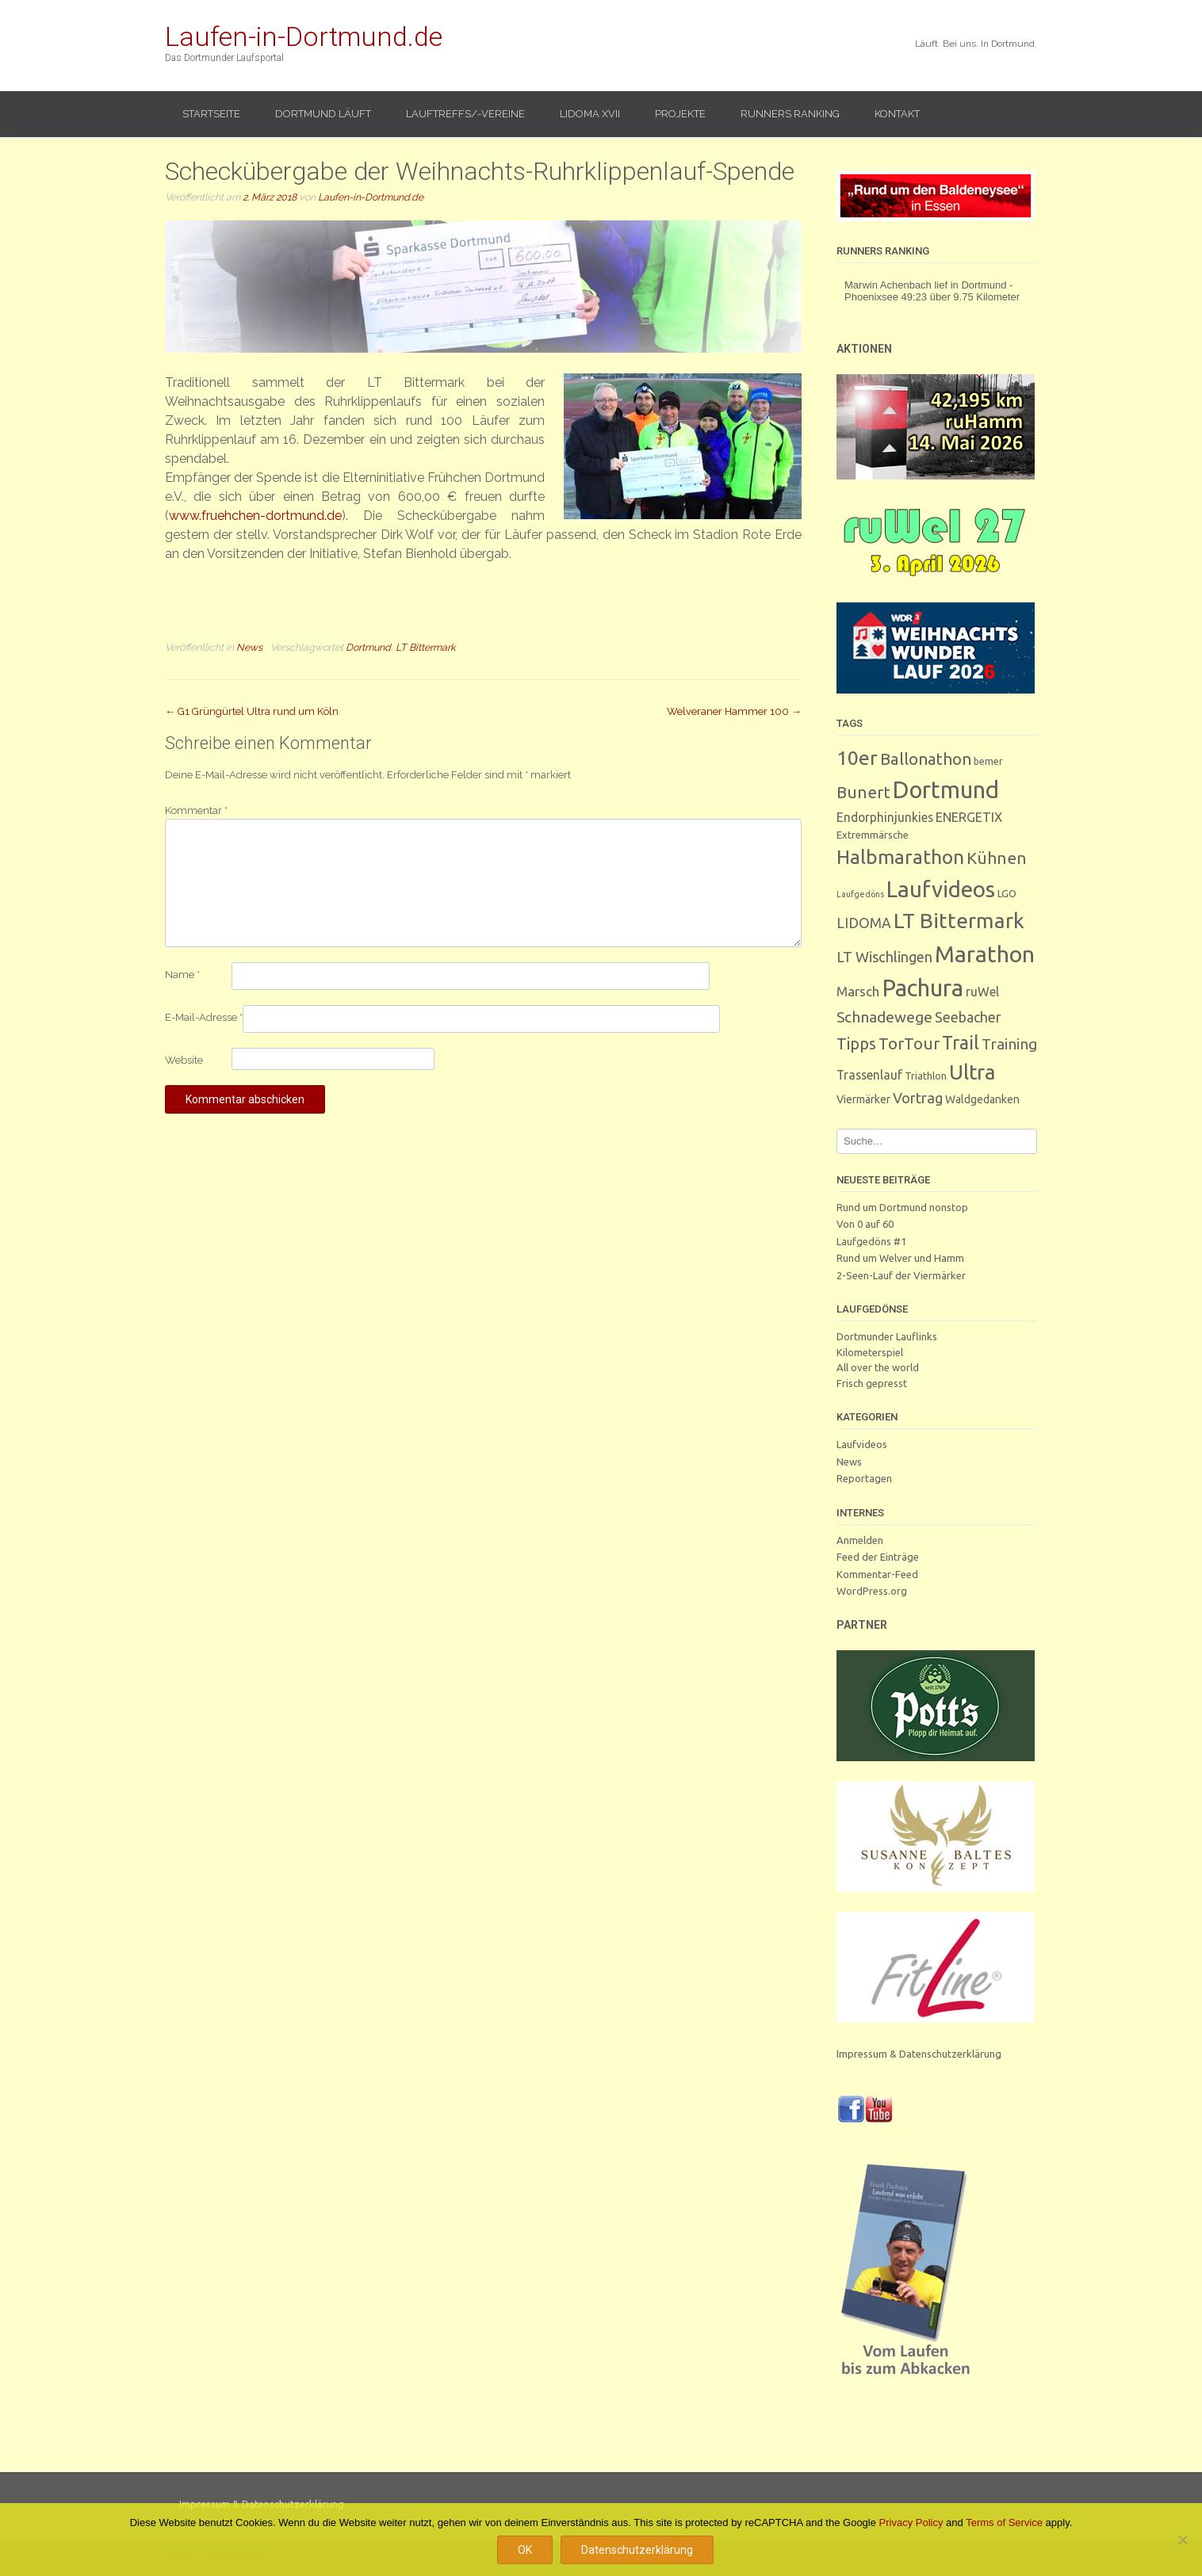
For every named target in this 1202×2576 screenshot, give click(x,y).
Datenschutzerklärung (637, 2550)
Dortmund (368, 647)
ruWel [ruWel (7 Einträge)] (982, 991)
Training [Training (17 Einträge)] (1009, 1044)
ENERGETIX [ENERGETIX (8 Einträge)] (969, 817)
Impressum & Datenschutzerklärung (918, 2053)
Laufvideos (861, 1444)
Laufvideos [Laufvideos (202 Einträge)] (940, 889)
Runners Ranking (790, 114)
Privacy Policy (911, 2522)
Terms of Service (1004, 2522)
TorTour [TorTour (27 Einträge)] (909, 1043)
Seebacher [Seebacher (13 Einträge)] (968, 1017)
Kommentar (196, 810)
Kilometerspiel (869, 1352)
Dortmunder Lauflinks (886, 1336)
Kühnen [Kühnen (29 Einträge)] (997, 858)
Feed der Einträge (877, 1556)
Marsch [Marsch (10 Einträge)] (857, 991)
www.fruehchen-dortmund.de (255, 515)
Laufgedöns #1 (871, 1241)
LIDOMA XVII (590, 114)
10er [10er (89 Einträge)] (857, 758)
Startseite (211, 114)
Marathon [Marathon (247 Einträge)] (985, 953)
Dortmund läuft (323, 114)
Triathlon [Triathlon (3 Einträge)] (926, 1076)
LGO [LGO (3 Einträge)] (1006, 894)
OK (525, 2550)
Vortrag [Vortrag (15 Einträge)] (918, 1098)
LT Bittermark (426, 647)
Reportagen (864, 1478)
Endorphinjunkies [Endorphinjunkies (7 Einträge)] (884, 817)
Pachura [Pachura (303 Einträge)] (922, 988)
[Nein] (1182, 2539)
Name (182, 974)
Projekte (680, 114)
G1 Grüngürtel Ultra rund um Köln (252, 711)
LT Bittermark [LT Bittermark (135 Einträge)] (959, 920)
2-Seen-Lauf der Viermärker (901, 1275)
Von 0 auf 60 (865, 1223)
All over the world (877, 1367)
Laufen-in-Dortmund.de (303, 36)
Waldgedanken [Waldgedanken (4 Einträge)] (982, 1099)
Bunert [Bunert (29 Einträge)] (863, 792)
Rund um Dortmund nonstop (902, 1207)
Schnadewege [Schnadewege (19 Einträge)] (884, 1017)
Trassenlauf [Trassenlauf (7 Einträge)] (869, 1075)
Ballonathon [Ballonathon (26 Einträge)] (925, 759)
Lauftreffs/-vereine (465, 114)
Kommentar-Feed (877, 1574)
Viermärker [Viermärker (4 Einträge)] (863, 1099)
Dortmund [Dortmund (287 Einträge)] (946, 790)
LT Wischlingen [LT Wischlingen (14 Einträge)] (884, 957)
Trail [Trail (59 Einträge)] (960, 1042)
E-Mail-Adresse (204, 1017)
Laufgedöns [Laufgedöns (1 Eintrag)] (860, 894)
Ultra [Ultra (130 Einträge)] (972, 1072)
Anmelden (859, 1540)
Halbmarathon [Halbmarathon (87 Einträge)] (900, 857)
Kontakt (897, 114)
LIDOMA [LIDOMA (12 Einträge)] (863, 923)
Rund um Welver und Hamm (900, 1257)
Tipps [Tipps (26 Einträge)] (856, 1043)
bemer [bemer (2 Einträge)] (988, 761)
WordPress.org (871, 1590)
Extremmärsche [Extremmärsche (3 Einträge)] (872, 835)
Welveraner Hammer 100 (734, 711)
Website (184, 1060)
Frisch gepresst (871, 1383)
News (249, 647)
